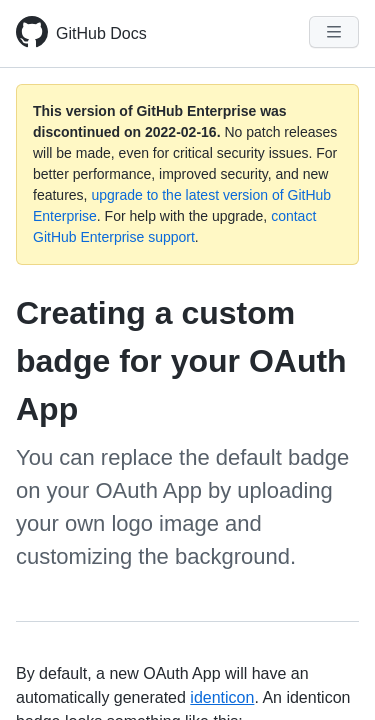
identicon (222, 697)
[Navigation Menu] (334, 32)
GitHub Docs (101, 33)
